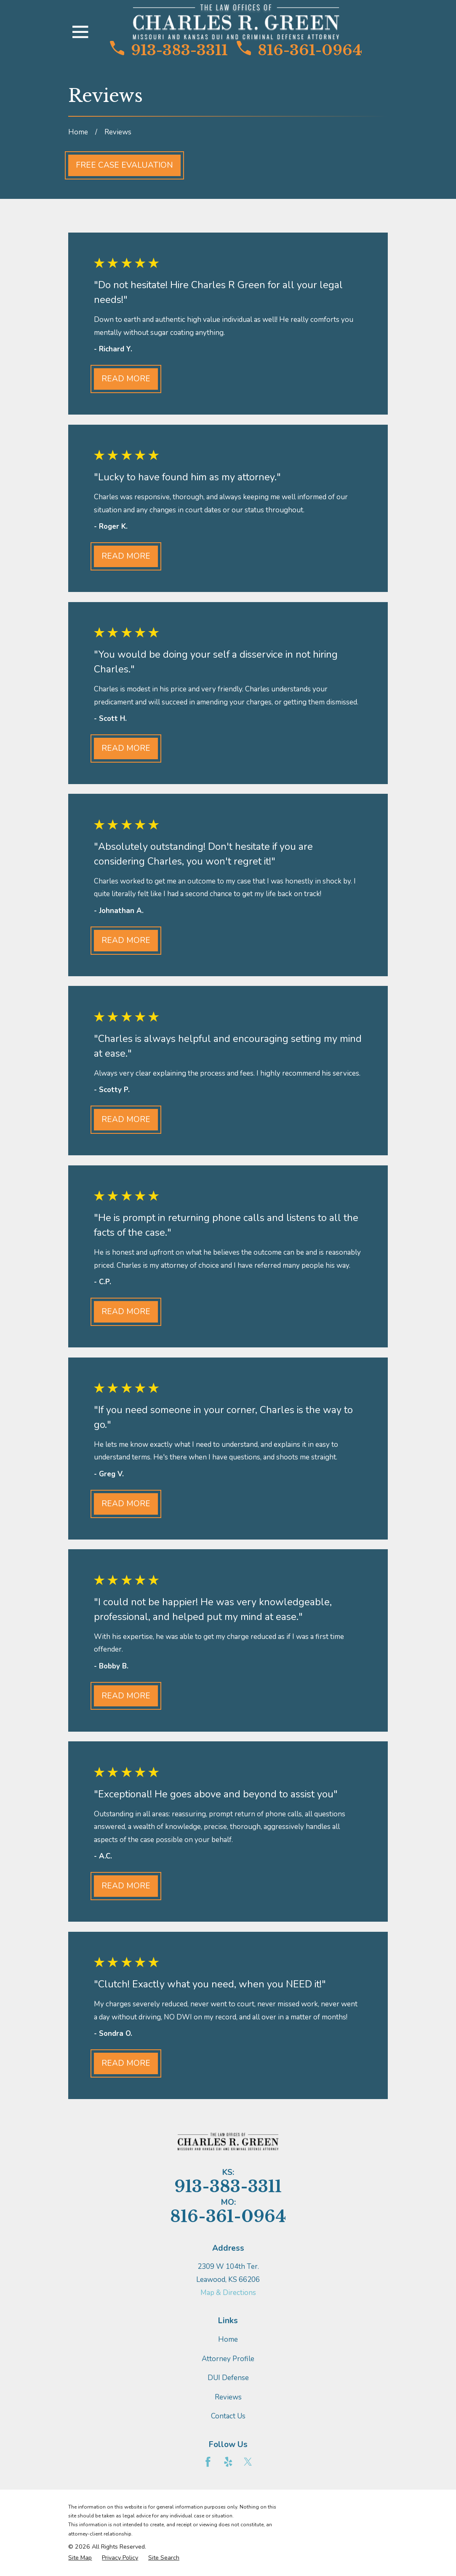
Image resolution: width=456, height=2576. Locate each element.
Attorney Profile (228, 2359)
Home (228, 2339)
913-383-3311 (169, 50)
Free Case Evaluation (124, 165)
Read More (125, 378)
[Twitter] (248, 2462)
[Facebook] (208, 2462)
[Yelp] (228, 2462)
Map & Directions (228, 2293)
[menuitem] (80, 2557)
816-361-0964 (299, 50)
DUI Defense (228, 2378)
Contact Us (228, 2416)
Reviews (228, 2397)
